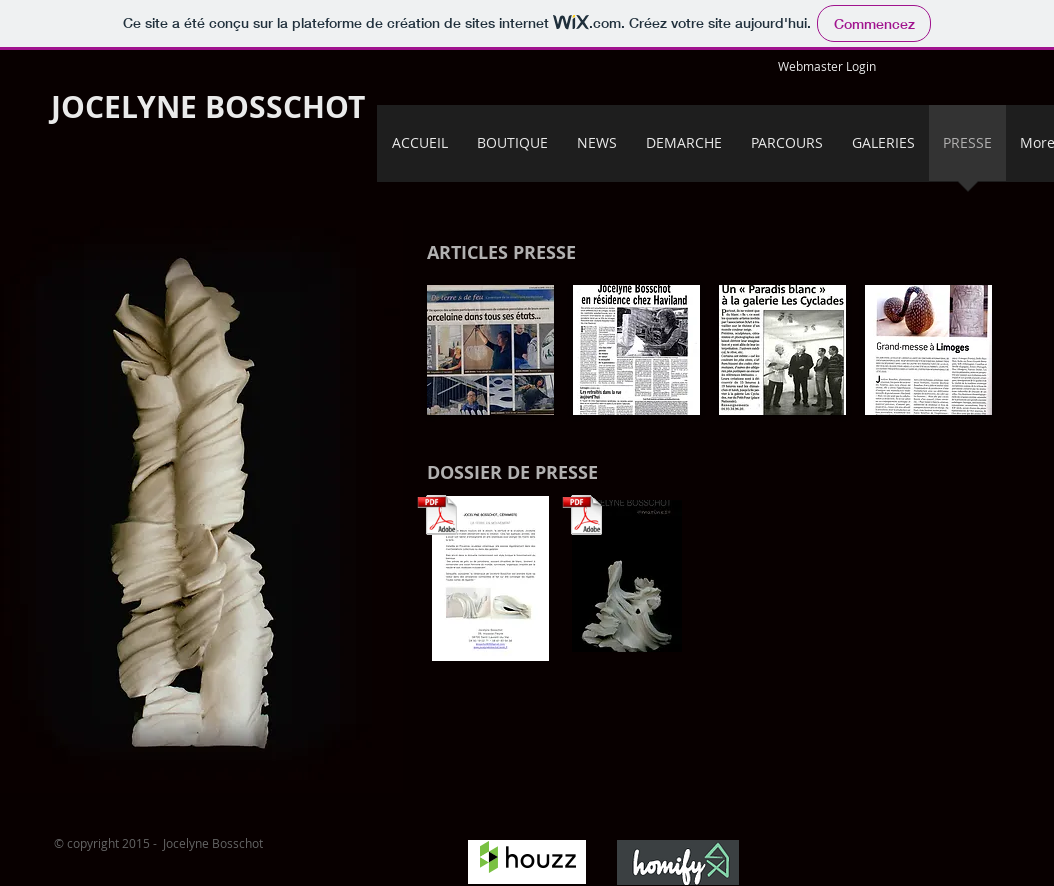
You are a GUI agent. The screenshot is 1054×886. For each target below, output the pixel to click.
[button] (490, 350)
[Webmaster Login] (826, 66)
